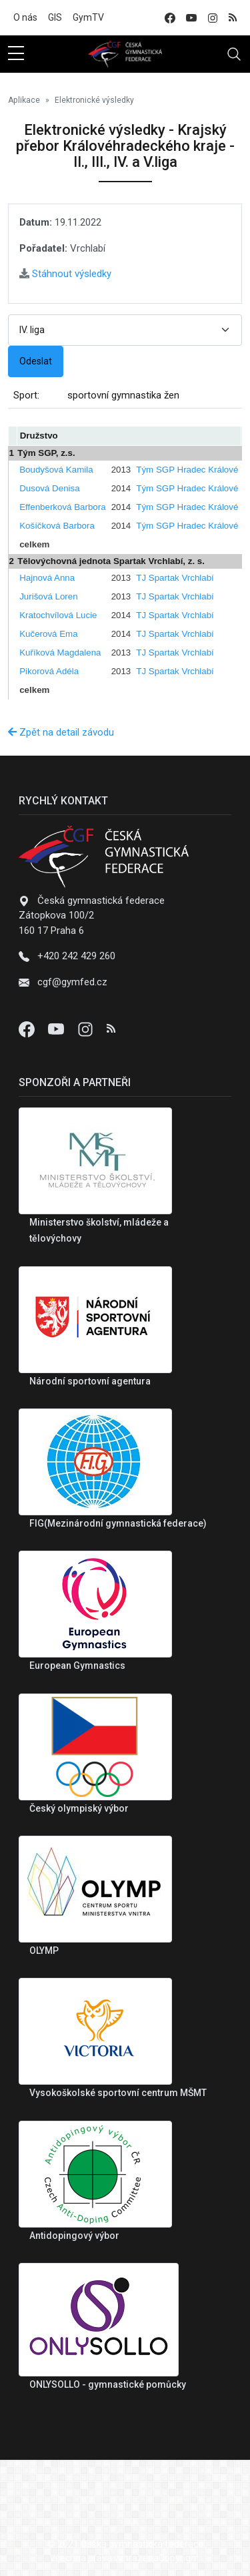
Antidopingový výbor (74, 2235)
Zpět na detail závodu (61, 732)
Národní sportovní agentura (90, 1381)
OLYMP (44, 1950)
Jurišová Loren (48, 596)
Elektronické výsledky (94, 100)
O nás (25, 17)
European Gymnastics (77, 1665)
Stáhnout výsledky (65, 274)
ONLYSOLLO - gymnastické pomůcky (107, 2384)
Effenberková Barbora (62, 507)
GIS (55, 17)
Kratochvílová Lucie (58, 615)
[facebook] (170, 17)
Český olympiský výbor (79, 1808)
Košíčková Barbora (57, 526)
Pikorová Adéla (49, 671)
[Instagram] (86, 1029)
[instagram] (212, 17)
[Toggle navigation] (234, 54)
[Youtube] (57, 1029)
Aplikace (24, 100)
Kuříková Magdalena (60, 653)
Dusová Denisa (49, 488)
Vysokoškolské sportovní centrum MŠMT (118, 2092)
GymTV (88, 17)
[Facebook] (28, 1029)
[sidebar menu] (16, 54)
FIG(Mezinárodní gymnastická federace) (118, 1523)
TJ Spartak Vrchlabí (175, 578)
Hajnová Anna (47, 578)
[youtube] (191, 17)
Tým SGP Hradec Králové (187, 470)
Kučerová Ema (48, 634)
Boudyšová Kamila (56, 470)
